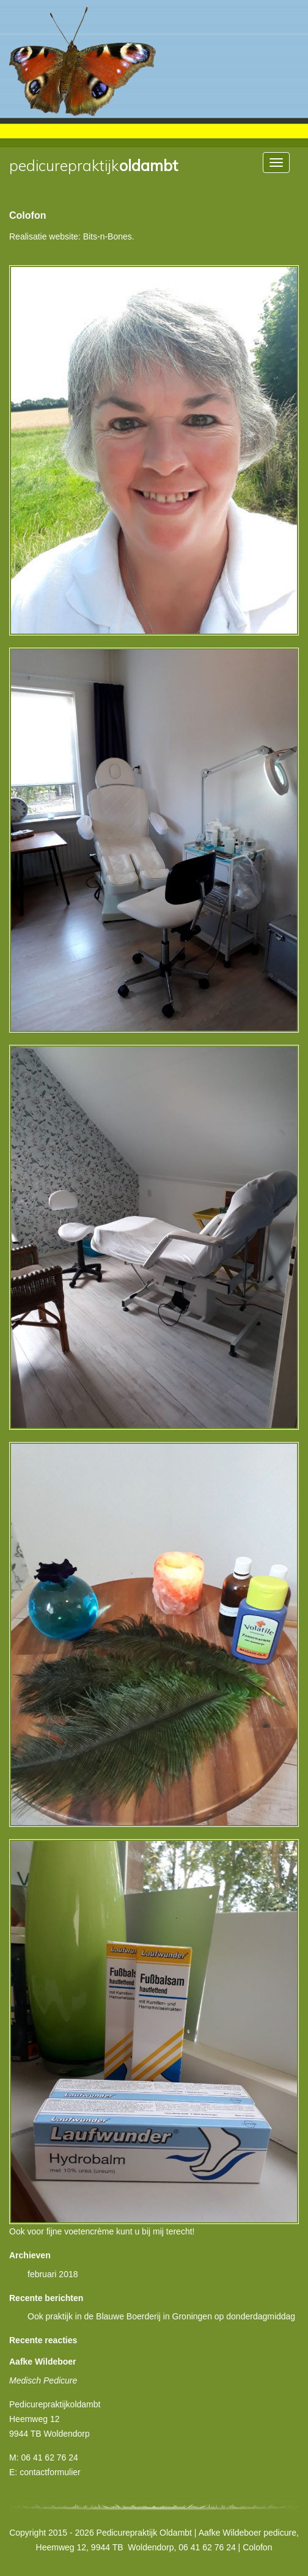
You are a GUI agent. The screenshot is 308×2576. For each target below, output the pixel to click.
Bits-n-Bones (107, 236)
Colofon (27, 215)
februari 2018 (53, 2274)
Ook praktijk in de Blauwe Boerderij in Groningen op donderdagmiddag (161, 2316)
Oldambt (93, 165)
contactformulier (50, 2472)
